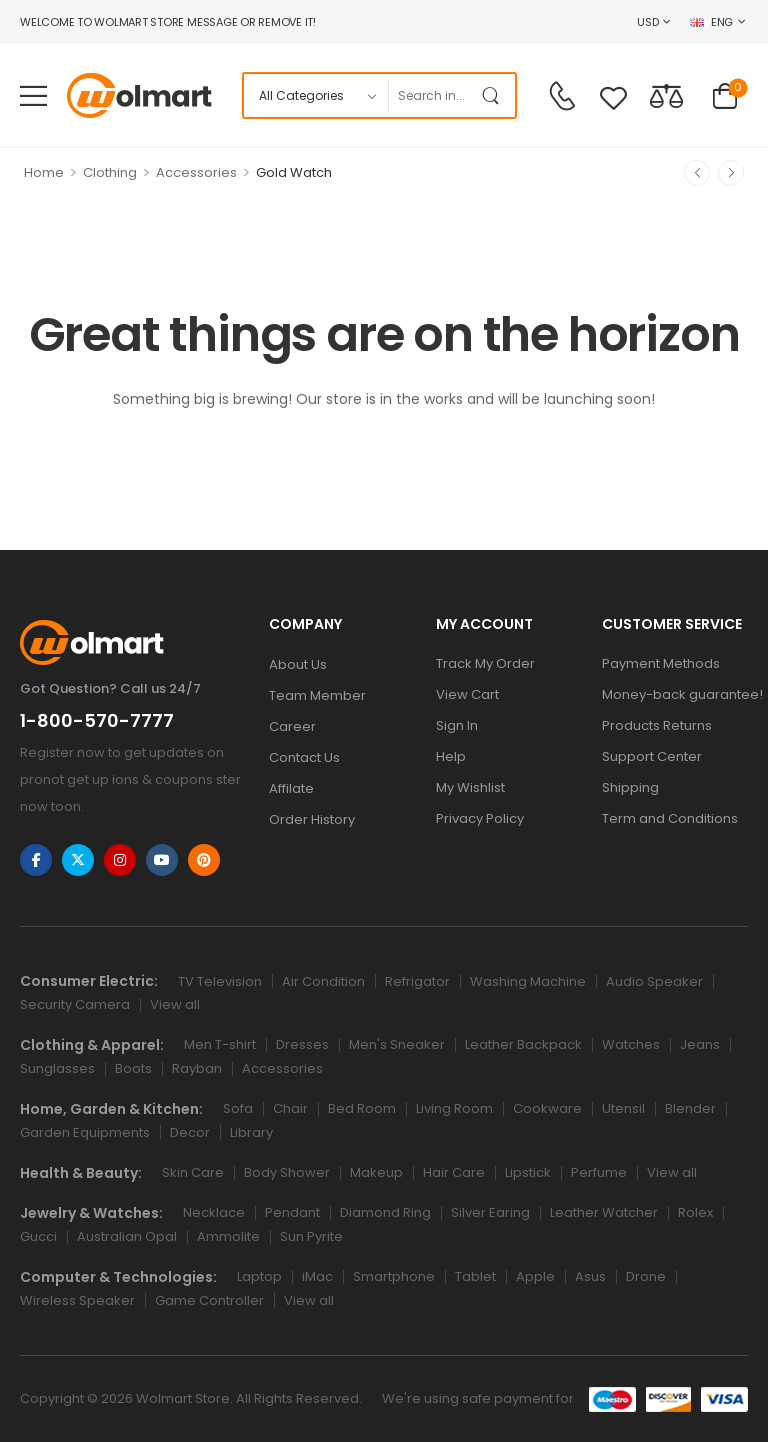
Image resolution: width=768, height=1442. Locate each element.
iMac (317, 1276)
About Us (298, 664)
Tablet (475, 1276)
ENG (711, 22)
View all (175, 1004)
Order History (312, 819)
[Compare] (666, 95)
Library (251, 1132)
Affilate (291, 788)
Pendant (292, 1212)
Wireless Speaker (77, 1300)
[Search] (431, 95)
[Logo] (139, 95)
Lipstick (528, 1172)
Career (292, 726)
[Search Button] (495, 95)
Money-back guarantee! (675, 694)
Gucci (38, 1236)
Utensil (623, 1108)
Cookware (547, 1108)
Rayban (197, 1068)
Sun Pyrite (311, 1236)
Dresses (302, 1044)
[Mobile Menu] (33, 95)
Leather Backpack (523, 1044)
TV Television (220, 981)
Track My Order (485, 663)
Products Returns (657, 725)
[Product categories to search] (315, 95)
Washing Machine (528, 981)
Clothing (110, 172)
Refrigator (417, 981)
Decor (190, 1132)
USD (647, 22)
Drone (646, 1276)
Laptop (259, 1276)
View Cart (467, 694)
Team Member (317, 695)
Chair (290, 1108)
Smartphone (394, 1276)
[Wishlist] (613, 97)
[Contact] (562, 96)
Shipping (630, 787)
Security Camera (75, 1004)
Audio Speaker (654, 981)
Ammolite (228, 1236)
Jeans (700, 1044)
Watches (631, 1044)
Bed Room (362, 1108)
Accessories (196, 172)
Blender (690, 1108)
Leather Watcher (604, 1212)
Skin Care (193, 1172)
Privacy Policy (480, 818)
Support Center (652, 756)
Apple (535, 1276)
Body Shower (287, 1172)
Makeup (376, 1172)
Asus (590, 1276)
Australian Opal (127, 1236)
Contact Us (304, 757)
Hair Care (454, 1172)
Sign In (457, 725)
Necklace (214, 1212)
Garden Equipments (85, 1132)
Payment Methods (661, 663)
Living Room (454, 1108)
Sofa (238, 1108)
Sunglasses (57, 1068)
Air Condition (323, 981)
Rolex (695, 1212)
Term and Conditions (670, 818)
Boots (133, 1068)
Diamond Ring (385, 1212)
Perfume (599, 1172)
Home (44, 172)
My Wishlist (470, 787)
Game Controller (209, 1300)
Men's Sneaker (397, 1044)
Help (451, 756)
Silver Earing (490, 1212)
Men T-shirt (220, 1044)
